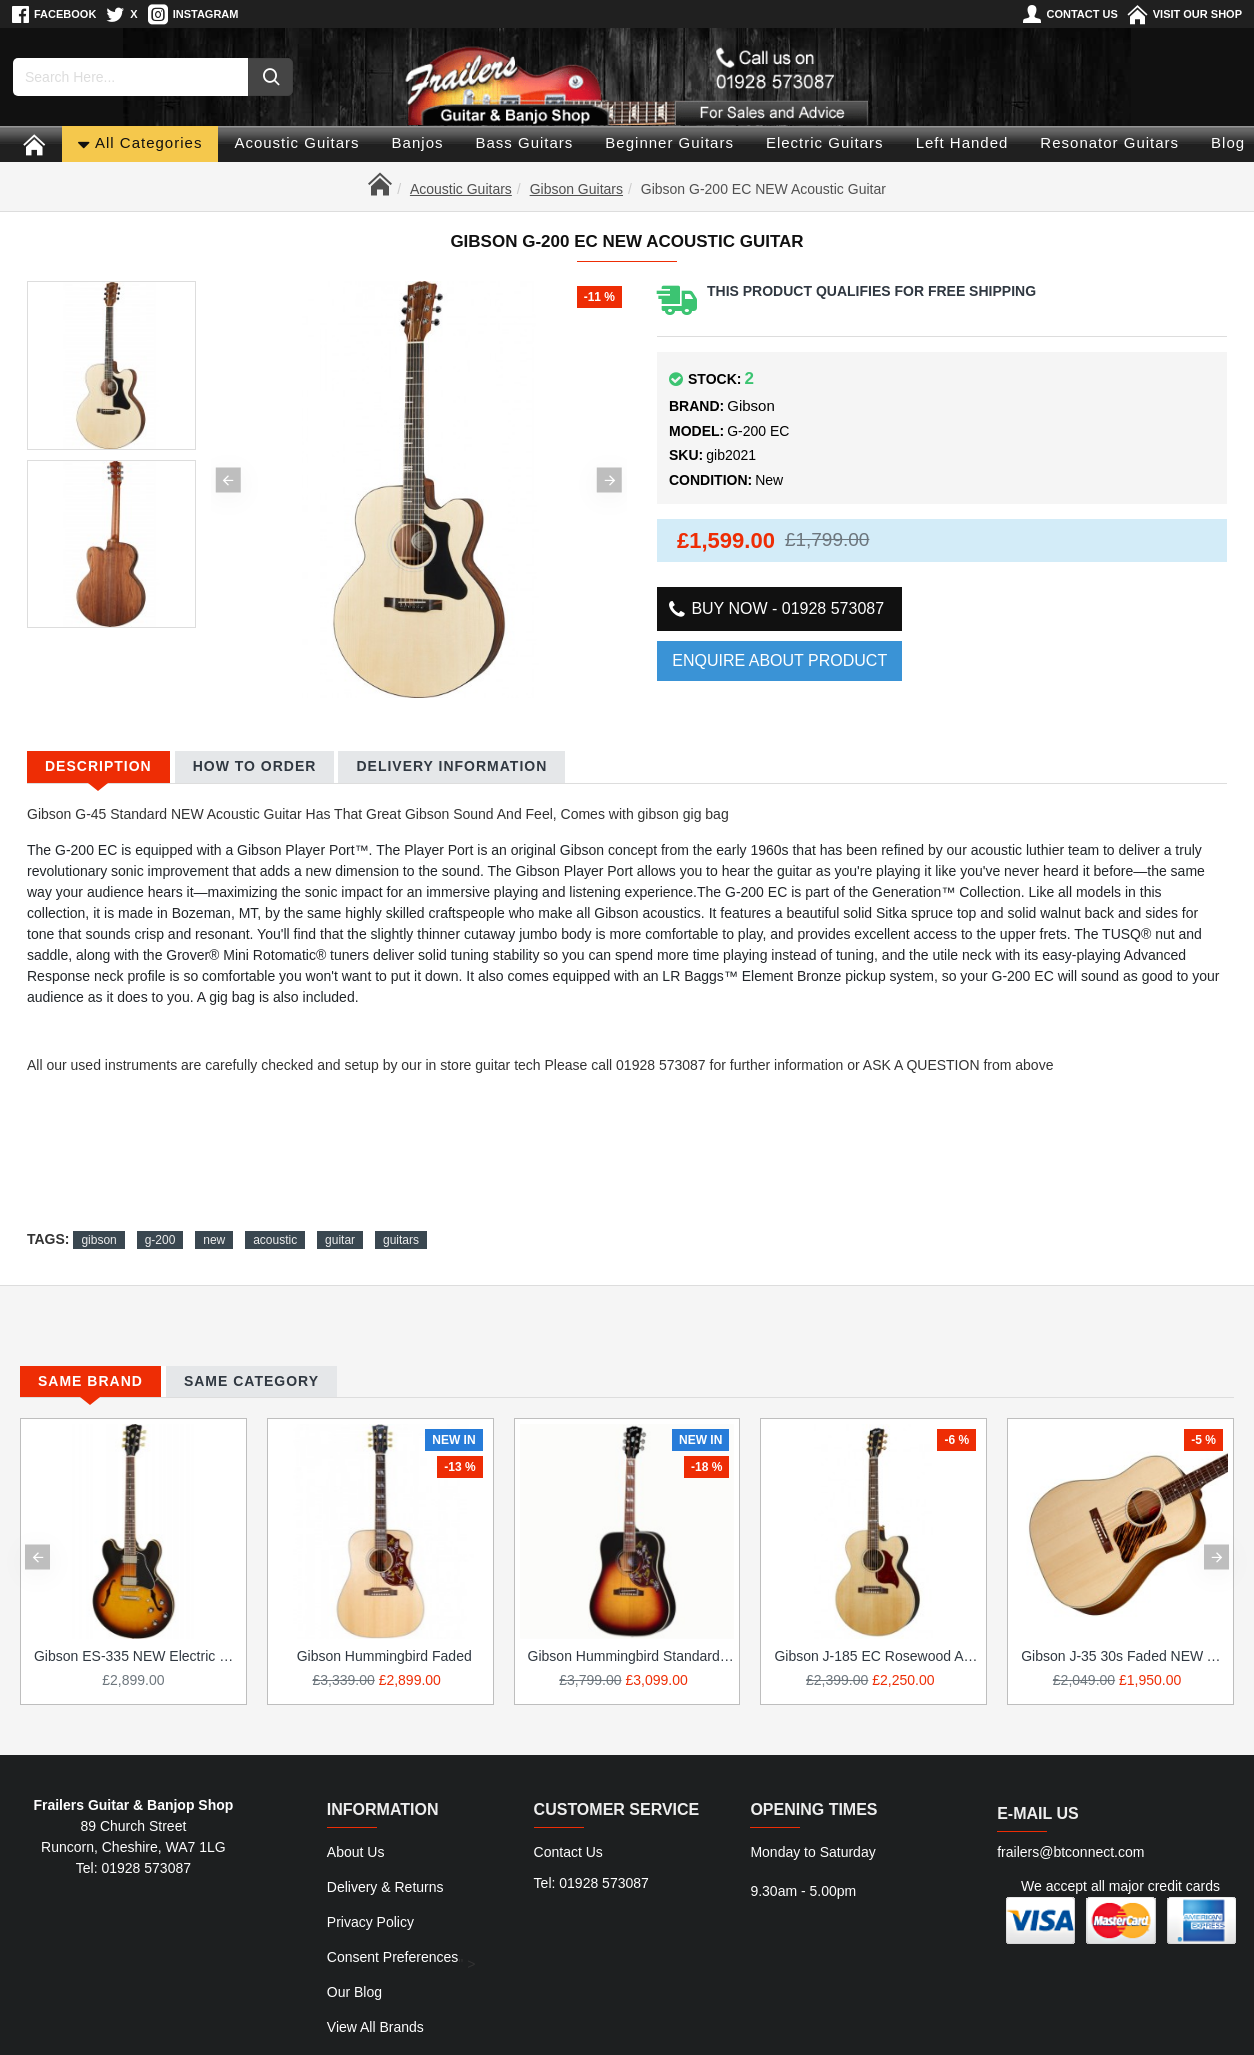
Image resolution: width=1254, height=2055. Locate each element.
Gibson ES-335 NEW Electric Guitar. (137, 1645)
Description (98, 766)
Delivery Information (451, 766)
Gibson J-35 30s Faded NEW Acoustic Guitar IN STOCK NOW (1124, 1645)
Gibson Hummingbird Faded (384, 1645)
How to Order (255, 766)
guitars (401, 1216)
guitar (340, 1216)
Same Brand (90, 1369)
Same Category (251, 1369)
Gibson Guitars (576, 189)
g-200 (160, 1216)
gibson (98, 1216)
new (214, 1216)
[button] (228, 479)
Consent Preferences (393, 1919)
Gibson (751, 405)
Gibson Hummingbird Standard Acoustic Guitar (631, 1645)
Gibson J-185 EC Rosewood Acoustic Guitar (877, 1645)
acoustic (275, 1216)
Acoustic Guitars (461, 189)
